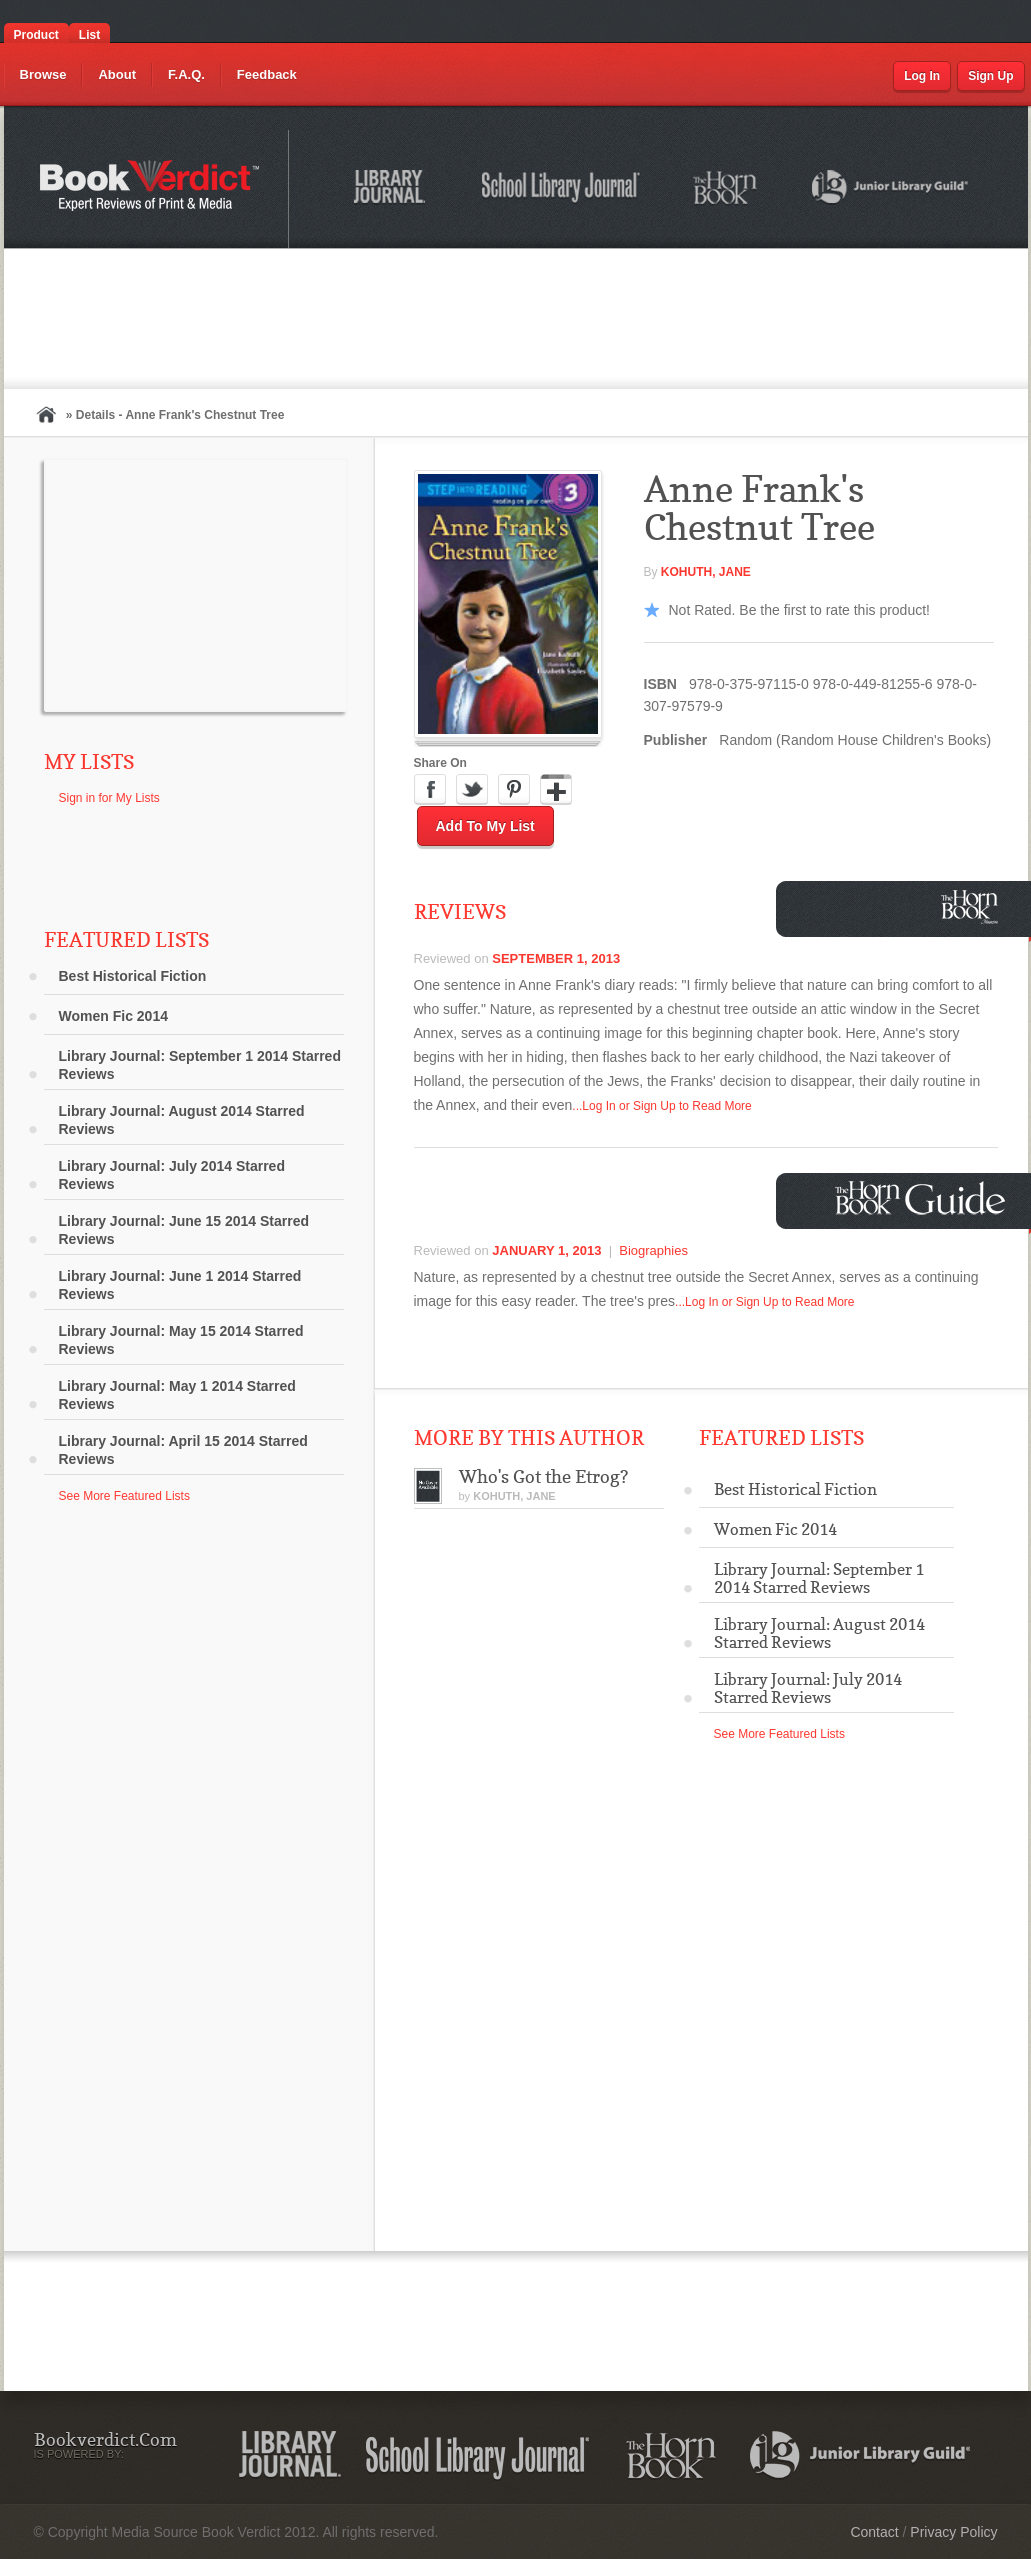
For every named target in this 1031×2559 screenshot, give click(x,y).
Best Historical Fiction (133, 976)
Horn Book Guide (922, 1198)
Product (36, 35)
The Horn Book (726, 188)
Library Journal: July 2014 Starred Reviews (172, 1175)
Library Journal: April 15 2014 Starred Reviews (183, 1450)
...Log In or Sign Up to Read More (661, 1106)
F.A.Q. (186, 74)
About (117, 74)
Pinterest (514, 790)
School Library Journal (562, 190)
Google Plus (556, 790)
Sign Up (990, 76)
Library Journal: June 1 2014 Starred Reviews (180, 1285)
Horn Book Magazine (975, 906)
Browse (43, 74)
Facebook (430, 790)
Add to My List (485, 826)
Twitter (472, 790)
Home (46, 414)
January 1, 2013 (546, 1250)
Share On (440, 763)
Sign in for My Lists (109, 798)
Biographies (653, 1250)
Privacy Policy (953, 2532)
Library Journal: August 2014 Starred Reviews (182, 1120)
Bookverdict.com (151, 189)
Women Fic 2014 (113, 1016)
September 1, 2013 (556, 958)
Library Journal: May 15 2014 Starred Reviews (181, 1340)
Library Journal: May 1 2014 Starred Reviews (177, 1395)
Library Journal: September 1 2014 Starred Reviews (200, 1065)
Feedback (267, 74)
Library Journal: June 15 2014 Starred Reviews (184, 1230)
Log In (922, 76)
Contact (874, 2532)
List (89, 35)
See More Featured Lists (124, 1496)
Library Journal (393, 190)
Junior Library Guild (891, 190)
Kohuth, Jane (706, 572)
